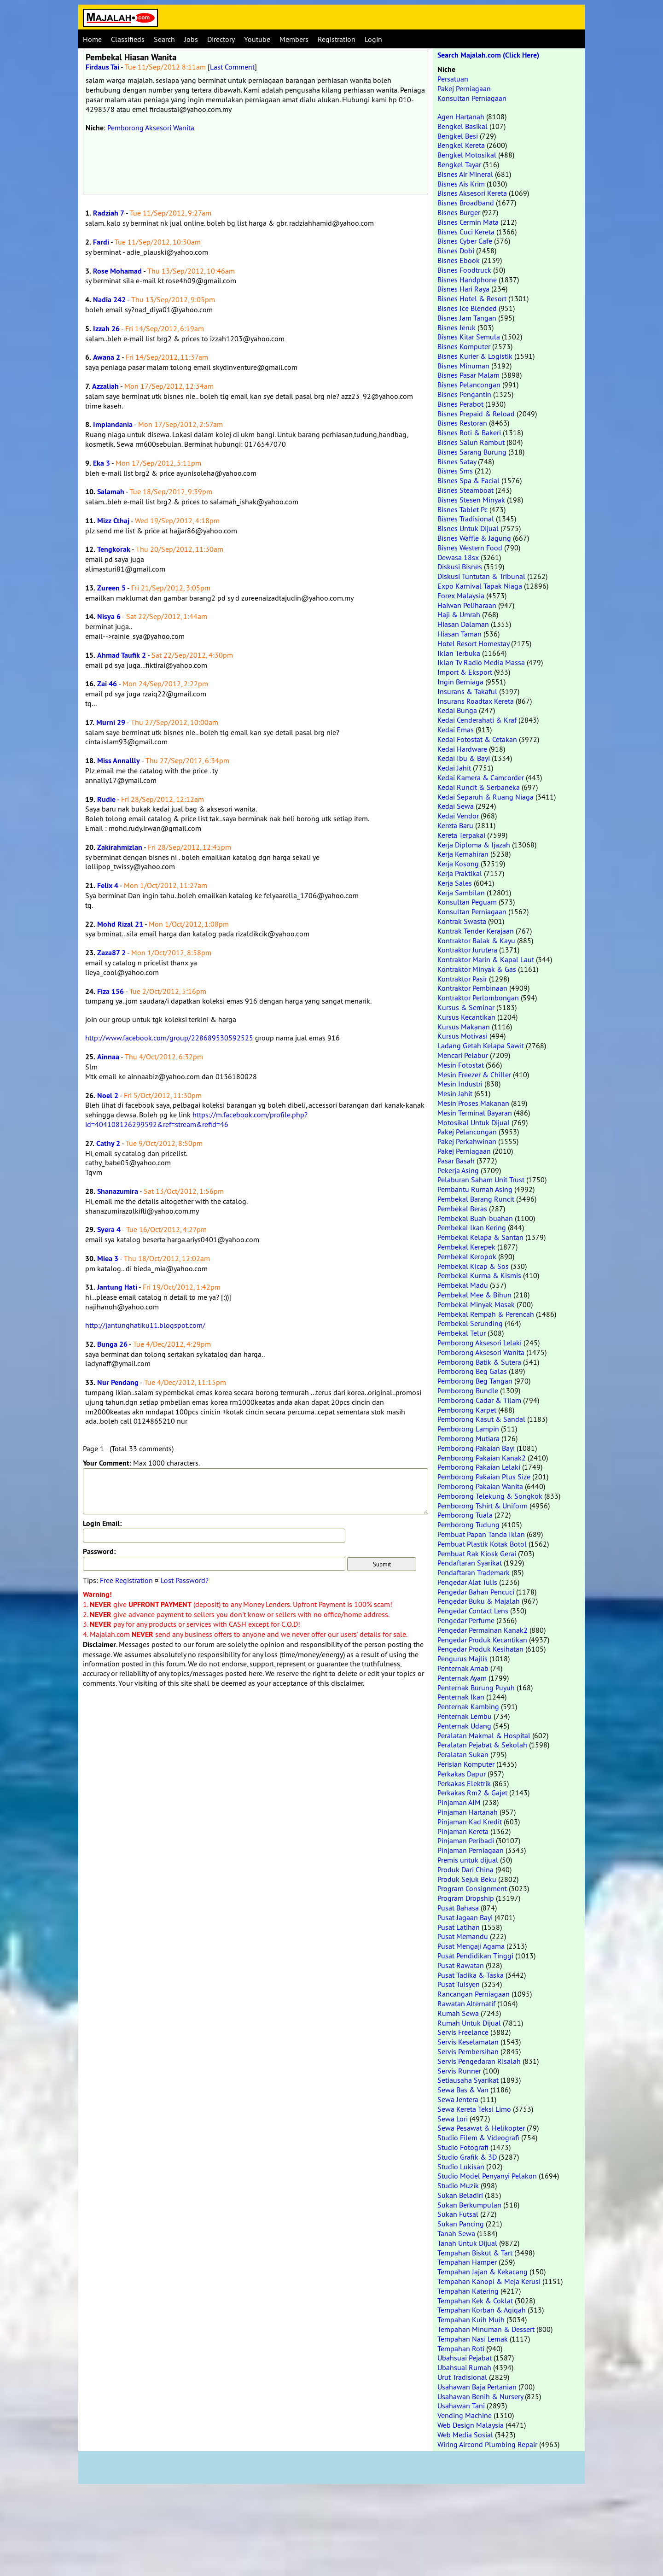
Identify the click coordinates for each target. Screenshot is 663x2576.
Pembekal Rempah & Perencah (485, 1314)
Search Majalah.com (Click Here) (488, 55)
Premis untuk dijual (467, 1859)
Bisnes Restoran (462, 422)
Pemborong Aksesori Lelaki (479, 1342)
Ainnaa (108, 1057)
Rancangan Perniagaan (473, 1993)
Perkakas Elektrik (464, 1783)
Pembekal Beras (462, 1208)
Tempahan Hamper (467, 2261)
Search (164, 39)
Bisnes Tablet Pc (462, 509)
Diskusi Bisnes (459, 566)
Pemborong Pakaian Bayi (476, 1448)
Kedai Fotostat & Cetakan (477, 739)
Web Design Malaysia (470, 2425)
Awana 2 (106, 357)
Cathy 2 (108, 1143)
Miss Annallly (118, 760)
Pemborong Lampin (468, 1428)
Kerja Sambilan (461, 892)
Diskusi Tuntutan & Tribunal (481, 576)
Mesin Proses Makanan (473, 1103)
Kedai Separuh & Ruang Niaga (485, 796)
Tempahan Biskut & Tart (474, 2252)
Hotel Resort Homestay (473, 643)
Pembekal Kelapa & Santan (480, 1237)
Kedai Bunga (457, 710)
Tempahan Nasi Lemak (472, 2338)
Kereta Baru (455, 825)
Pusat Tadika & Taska (470, 1975)
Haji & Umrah (458, 614)
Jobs (191, 39)
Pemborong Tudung (468, 1524)
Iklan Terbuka (458, 653)
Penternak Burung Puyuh (476, 1687)
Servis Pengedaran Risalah (479, 2061)
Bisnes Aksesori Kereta (472, 193)
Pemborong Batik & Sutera (479, 1362)
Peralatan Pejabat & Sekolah (482, 1744)
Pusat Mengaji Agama (471, 1946)
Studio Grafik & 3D (467, 2156)
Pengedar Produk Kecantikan (482, 1639)
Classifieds (128, 39)
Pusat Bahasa (458, 1907)
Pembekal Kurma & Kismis (479, 1275)
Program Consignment (472, 1888)
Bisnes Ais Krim (461, 183)
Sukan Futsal (457, 2214)
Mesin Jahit (454, 1093)
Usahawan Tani (461, 2405)
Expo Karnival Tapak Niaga (479, 585)
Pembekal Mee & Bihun (474, 1294)
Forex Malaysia (460, 595)
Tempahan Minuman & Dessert (486, 2329)
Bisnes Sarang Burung (471, 451)
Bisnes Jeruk (456, 327)
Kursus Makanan (463, 1026)
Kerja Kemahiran (463, 854)
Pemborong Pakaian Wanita (480, 1486)
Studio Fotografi (463, 2147)
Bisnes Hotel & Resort (471, 298)
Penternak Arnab (463, 1668)
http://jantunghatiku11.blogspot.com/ (145, 1325)
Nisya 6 (109, 616)
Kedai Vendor (458, 815)
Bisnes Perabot (460, 404)
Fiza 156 (110, 991)
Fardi (101, 242)
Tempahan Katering (468, 2291)
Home (92, 39)
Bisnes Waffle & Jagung (474, 538)
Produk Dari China (465, 1869)
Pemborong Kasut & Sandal (481, 1419)
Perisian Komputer (465, 1764)
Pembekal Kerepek (466, 1246)
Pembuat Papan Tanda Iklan (481, 1534)
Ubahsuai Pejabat (464, 2357)
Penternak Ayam (462, 1677)
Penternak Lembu (464, 1716)
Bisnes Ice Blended (467, 308)
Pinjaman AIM (459, 1802)
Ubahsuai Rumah (464, 2367)
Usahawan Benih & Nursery (480, 2396)
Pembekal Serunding (470, 1323)
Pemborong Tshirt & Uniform (482, 1505)
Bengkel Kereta (461, 145)
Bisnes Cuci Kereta (465, 231)
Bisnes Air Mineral (465, 174)
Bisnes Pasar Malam (468, 375)
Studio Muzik (458, 2185)
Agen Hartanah (460, 116)
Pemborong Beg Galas (472, 1371)
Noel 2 (107, 1095)
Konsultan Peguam (467, 901)
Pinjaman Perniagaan (470, 1850)
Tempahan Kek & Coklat (475, 2300)
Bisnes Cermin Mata (468, 222)
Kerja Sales (454, 883)
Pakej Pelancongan (467, 1131)
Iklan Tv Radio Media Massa (481, 662)
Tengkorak (113, 549)
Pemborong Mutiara (468, 1438)
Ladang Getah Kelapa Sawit (480, 1045)
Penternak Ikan (460, 1696)
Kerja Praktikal (459, 873)
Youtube (257, 39)
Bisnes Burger (458, 212)
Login (373, 39)
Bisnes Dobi (455, 250)
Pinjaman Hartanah (467, 1812)
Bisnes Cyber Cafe (464, 240)
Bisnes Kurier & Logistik (474, 356)
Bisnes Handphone (467, 279)
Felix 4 (107, 885)
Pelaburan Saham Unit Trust (480, 1179)
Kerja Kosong (458, 863)
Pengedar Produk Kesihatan (480, 1648)
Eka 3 (101, 463)
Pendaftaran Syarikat (469, 1562)
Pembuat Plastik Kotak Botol (482, 1543)
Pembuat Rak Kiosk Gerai (476, 1553)
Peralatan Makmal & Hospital (483, 1735)
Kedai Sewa (455, 806)
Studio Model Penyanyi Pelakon (487, 2175)
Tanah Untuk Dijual (467, 2243)
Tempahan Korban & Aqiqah (481, 2309)
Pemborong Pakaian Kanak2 (481, 1457)
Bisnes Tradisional (465, 518)
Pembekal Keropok (466, 1256)
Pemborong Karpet (466, 1409)
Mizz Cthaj (113, 521)
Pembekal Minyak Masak (476, 1304)
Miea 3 (107, 1258)
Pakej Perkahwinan (466, 1141)
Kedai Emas (455, 729)
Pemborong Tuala (465, 1514)
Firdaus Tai (102, 67)
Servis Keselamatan (468, 2041)
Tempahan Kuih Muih (471, 2319)
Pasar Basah (456, 1160)
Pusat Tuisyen (458, 1984)
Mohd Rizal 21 (120, 924)
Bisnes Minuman (463, 365)
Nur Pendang (118, 1382)
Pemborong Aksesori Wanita (150, 127)
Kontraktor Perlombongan (478, 997)
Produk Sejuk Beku (466, 1879)
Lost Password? (185, 1580)
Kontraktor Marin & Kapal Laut (485, 959)
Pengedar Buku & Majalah (478, 1601)
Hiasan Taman (459, 633)
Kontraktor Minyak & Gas (476, 969)
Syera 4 (109, 1229)
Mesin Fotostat (460, 1064)
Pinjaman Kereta (463, 1831)
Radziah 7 (108, 213)
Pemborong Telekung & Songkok (489, 1496)
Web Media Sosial (465, 2434)
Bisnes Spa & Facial (468, 480)
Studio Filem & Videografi (478, 2137)
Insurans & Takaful (467, 691)
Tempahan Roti (460, 2348)
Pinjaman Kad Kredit (469, 1821)
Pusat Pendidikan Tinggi (475, 1955)
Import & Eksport (464, 672)
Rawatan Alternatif (466, 2003)
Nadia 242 (109, 299)
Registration (336, 39)
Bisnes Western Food (469, 547)
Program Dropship (465, 1898)
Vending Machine (464, 2415)
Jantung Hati (117, 1287)
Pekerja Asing (458, 1170)
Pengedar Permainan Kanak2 (482, 1630)
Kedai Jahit (454, 767)
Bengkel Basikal (462, 126)
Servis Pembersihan (468, 2051)
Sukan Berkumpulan (469, 2204)
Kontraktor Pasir (462, 978)
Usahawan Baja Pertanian (477, 2386)
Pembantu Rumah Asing (474, 1189)
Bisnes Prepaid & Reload (476, 413)
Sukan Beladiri (460, 2195)
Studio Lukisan (460, 2166)
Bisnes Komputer (463, 346)
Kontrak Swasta (461, 921)
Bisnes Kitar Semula (468, 336)
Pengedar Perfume (465, 1620)
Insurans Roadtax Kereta (475, 701)
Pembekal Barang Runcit (475, 1198)
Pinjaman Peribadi (465, 1840)
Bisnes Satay (456, 461)
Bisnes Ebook (458, 260)
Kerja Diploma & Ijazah (473, 844)
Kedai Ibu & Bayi (463, 758)
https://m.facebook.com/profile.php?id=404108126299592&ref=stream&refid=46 (196, 1119)
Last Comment (232, 66)
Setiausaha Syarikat (468, 2080)
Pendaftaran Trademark (473, 1572)
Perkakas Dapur (461, 1773)
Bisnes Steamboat (465, 490)
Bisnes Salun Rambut (471, 442)
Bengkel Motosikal (466, 154)
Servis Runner (459, 2070)
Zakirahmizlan (119, 847)
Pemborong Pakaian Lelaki (478, 1467)
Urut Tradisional (462, 2377)
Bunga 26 (112, 1344)
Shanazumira (117, 1191)
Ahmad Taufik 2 (121, 655)
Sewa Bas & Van (463, 2089)
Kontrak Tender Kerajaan (475, 930)
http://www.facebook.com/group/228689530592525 (169, 1037)
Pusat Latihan (458, 1927)
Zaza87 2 (111, 953)
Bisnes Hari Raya (463, 288)
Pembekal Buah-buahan (475, 1218)
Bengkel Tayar (459, 164)
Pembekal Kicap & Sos (473, 1266)
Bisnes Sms (455, 470)
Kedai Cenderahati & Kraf (477, 719)
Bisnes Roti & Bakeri (469, 432)
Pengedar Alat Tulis (467, 1582)
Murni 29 (110, 722)
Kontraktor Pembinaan (472, 988)
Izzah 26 (106, 328)
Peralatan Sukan (463, 1754)
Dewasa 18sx (458, 557)
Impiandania (113, 424)
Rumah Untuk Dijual (469, 2022)
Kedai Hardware (462, 749)
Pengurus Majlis (462, 1658)
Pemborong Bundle (467, 1390)
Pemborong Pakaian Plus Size (483, 1476)
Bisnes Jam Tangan (466, 317)
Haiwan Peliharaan (466, 605)
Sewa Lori (452, 2118)
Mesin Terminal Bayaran (474, 1112)
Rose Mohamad (117, 271)
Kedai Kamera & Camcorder (480, 777)
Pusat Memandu (462, 1936)
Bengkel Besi (457, 135)
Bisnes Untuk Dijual (468, 528)
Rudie (106, 799)
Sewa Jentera (457, 2099)
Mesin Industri (460, 1083)
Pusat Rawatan (460, 1965)
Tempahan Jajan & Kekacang (482, 2271)
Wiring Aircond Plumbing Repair (487, 2444)
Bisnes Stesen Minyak (471, 499)
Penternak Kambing (468, 1706)
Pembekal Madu (462, 1285)
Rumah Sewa (458, 2013)
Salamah (110, 492)
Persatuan (452, 78)
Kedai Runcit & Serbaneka (478, 787)
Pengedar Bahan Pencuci (475, 1591)
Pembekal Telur (461, 1333)
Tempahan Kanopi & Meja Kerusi (489, 2281)
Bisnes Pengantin (464, 394)
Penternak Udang (464, 1725)
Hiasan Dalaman (463, 624)
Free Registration (126, 1580)
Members (293, 39)
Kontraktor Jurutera (467, 949)
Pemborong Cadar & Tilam (479, 1400)
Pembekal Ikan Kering (471, 1227)
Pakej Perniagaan (464, 88)
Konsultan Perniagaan (471, 98)
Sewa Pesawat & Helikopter (481, 2127)
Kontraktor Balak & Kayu (476, 940)
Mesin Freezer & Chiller (474, 1074)
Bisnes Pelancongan (468, 384)
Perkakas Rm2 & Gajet (472, 1792)
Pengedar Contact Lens (472, 1610)
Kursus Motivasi (462, 1035)
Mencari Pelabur (462, 1055)
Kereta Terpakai (461, 835)
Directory (221, 39)
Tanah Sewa (456, 2233)
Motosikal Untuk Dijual (473, 1122)
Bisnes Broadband (465, 202)
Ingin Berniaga (460, 681)
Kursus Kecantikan (466, 1017)
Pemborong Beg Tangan (474, 1380)
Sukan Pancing (460, 2223)
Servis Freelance (463, 2032)
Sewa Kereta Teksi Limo (474, 2109)
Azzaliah (105, 386)
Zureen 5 (111, 588)
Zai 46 (107, 684)
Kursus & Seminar (465, 1007)
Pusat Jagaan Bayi (465, 1917)
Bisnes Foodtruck (464, 270)
